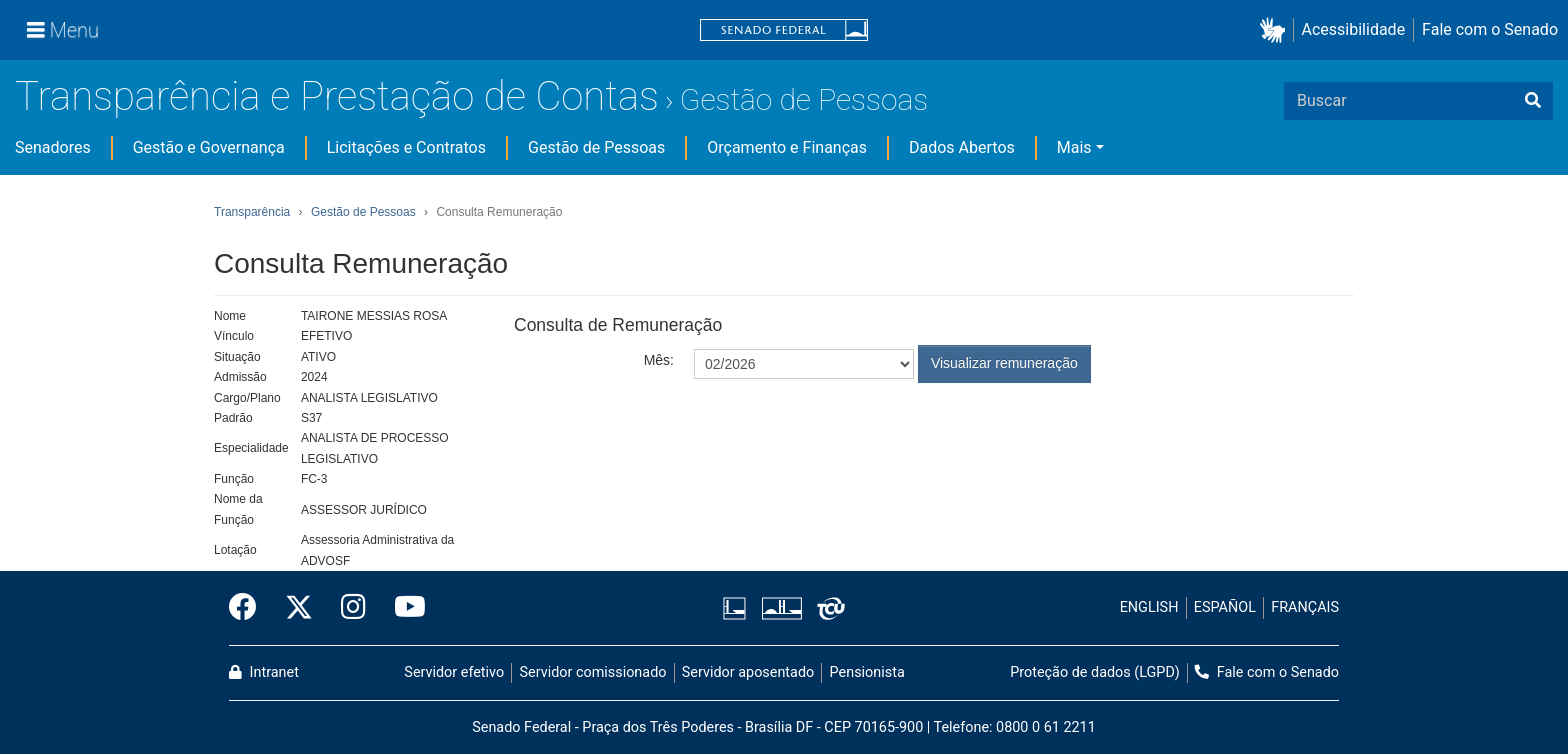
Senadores (53, 147)
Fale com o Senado (1490, 29)
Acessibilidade (1354, 29)
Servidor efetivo (454, 672)
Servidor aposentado (748, 672)
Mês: (659, 360)
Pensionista (867, 672)
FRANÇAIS (1305, 607)
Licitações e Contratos (406, 147)
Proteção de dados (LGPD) (1095, 672)
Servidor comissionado (593, 672)
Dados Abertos (962, 147)
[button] (1276, 30)
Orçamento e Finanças (787, 147)
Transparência (252, 212)
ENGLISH (1149, 607)
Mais (1074, 147)
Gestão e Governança (209, 147)
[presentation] (846, 432)
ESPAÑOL (1225, 607)
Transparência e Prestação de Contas (337, 96)
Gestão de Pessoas (804, 99)
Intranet (264, 672)
